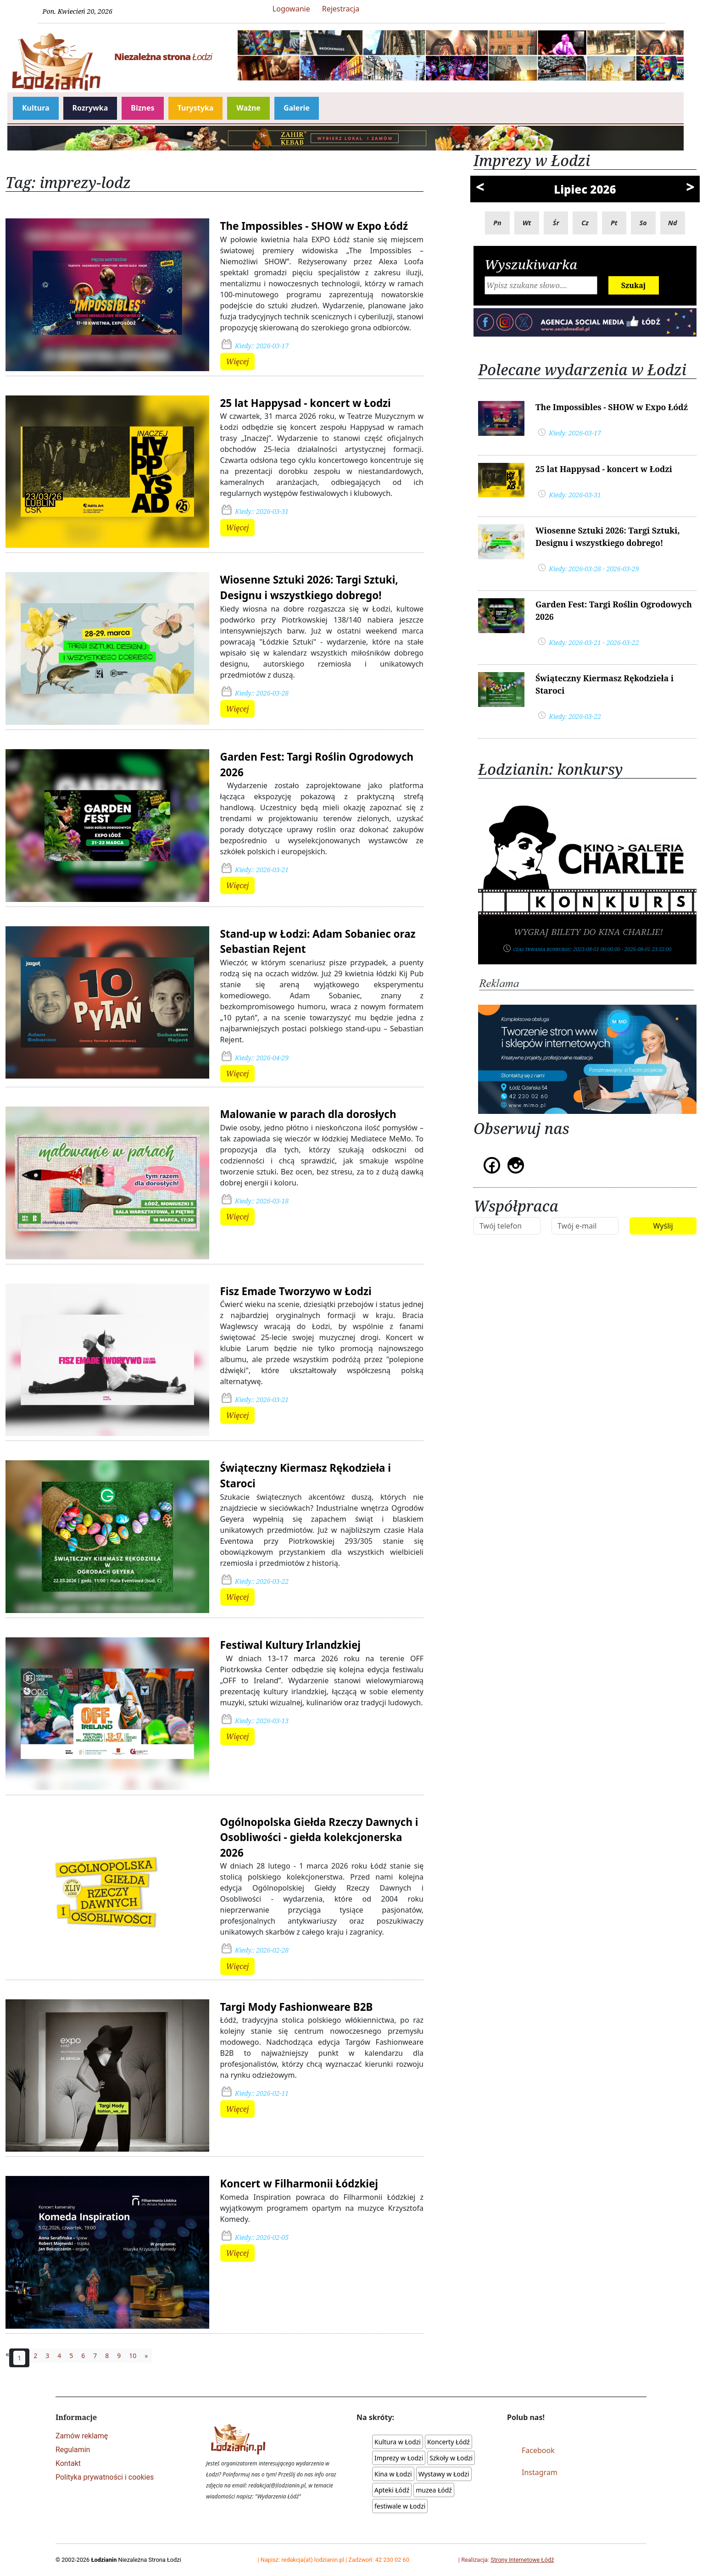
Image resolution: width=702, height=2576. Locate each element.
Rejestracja (341, 9)
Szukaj (633, 285)
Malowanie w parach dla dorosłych (308, 1114)
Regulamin (73, 2449)
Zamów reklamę (82, 2435)
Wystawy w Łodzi (443, 2474)
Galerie (297, 108)
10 (132, 2355)
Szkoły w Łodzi (451, 2458)
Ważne (248, 108)
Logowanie (291, 9)
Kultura (36, 108)
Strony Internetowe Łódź (522, 2559)
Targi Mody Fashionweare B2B (296, 2007)
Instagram (539, 2472)
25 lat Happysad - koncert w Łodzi (305, 403)
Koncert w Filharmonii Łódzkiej (299, 2183)
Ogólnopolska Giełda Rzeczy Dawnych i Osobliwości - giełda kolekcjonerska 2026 (319, 1837)
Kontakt (68, 2463)
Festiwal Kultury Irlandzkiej (290, 1645)
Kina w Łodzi (393, 2474)
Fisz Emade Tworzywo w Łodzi (296, 1291)
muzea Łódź (434, 2490)
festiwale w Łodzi (399, 2506)
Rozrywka (90, 108)
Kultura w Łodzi (397, 2441)
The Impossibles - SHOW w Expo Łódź (314, 226)
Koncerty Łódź (448, 2441)
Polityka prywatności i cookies (105, 2477)
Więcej (237, 361)
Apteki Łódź (391, 2490)
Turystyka (196, 108)
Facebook (538, 2450)
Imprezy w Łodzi (398, 2458)
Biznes (142, 108)
